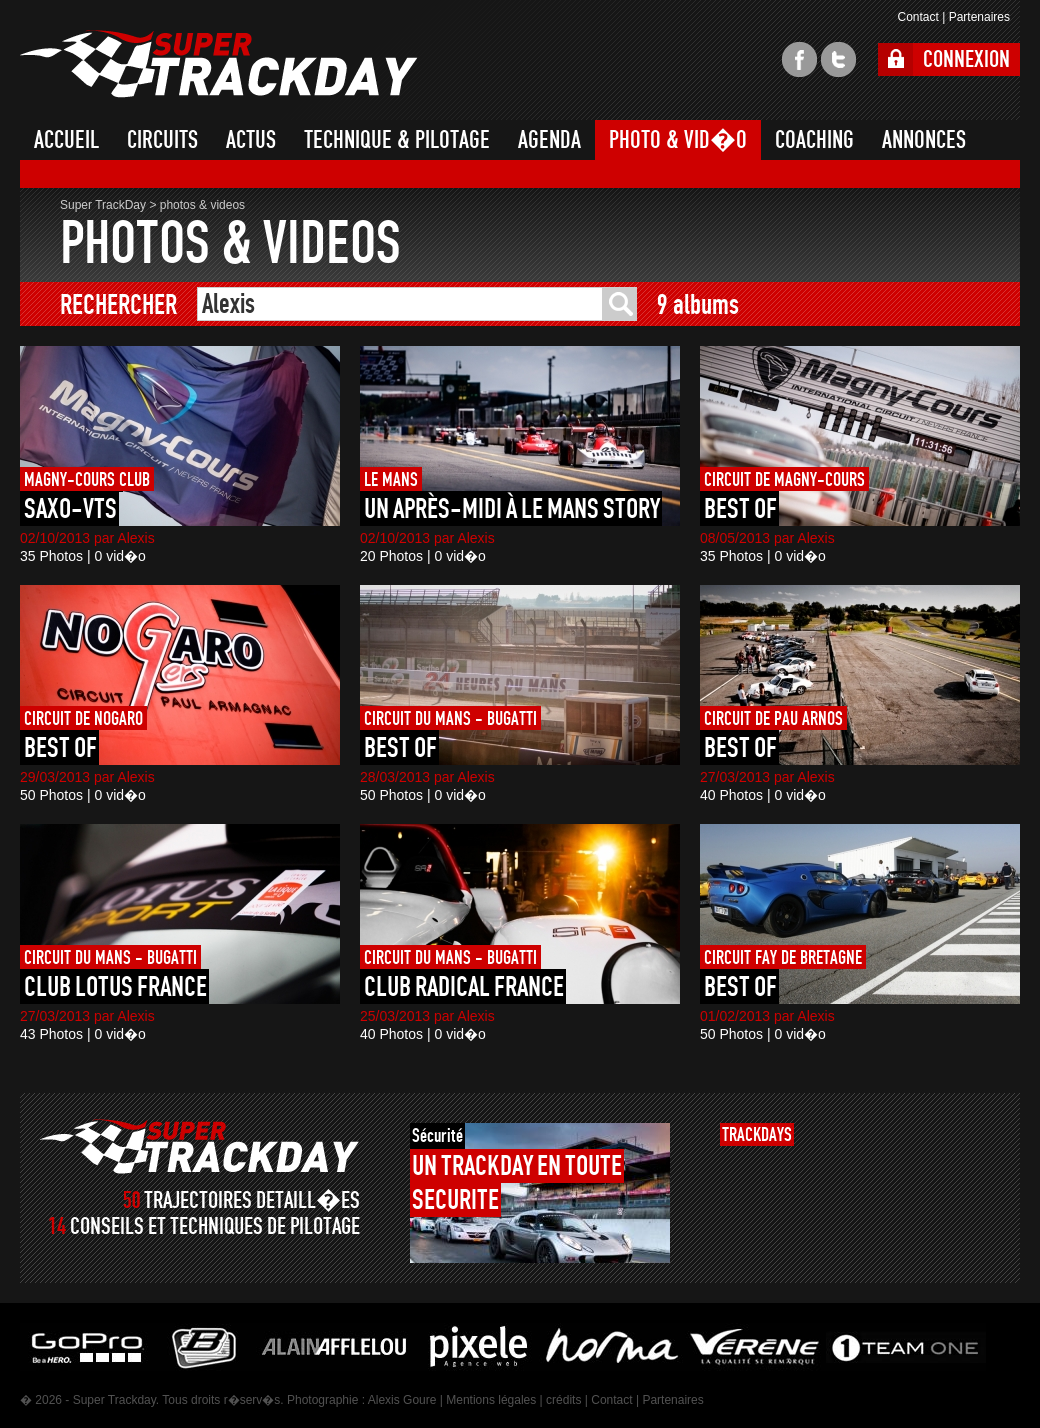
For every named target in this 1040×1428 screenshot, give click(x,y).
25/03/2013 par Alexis (427, 1016)
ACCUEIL (66, 140)
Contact (917, 17)
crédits (563, 1400)
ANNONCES (924, 140)
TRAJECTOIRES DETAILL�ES (252, 1200)
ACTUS (251, 140)
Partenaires (979, 17)
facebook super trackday (799, 59)
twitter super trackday (838, 59)
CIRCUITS (162, 140)
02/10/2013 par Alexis (87, 538)
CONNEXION (966, 59)
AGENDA (549, 140)
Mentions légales (491, 1400)
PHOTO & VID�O (678, 140)
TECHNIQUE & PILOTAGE (397, 140)
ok (620, 304)
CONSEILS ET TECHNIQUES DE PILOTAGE (215, 1226)
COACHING (814, 140)
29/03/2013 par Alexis (87, 777)
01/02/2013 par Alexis (767, 1016)
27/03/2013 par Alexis (767, 777)
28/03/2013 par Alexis (427, 777)
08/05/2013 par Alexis (767, 538)
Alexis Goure (402, 1400)
